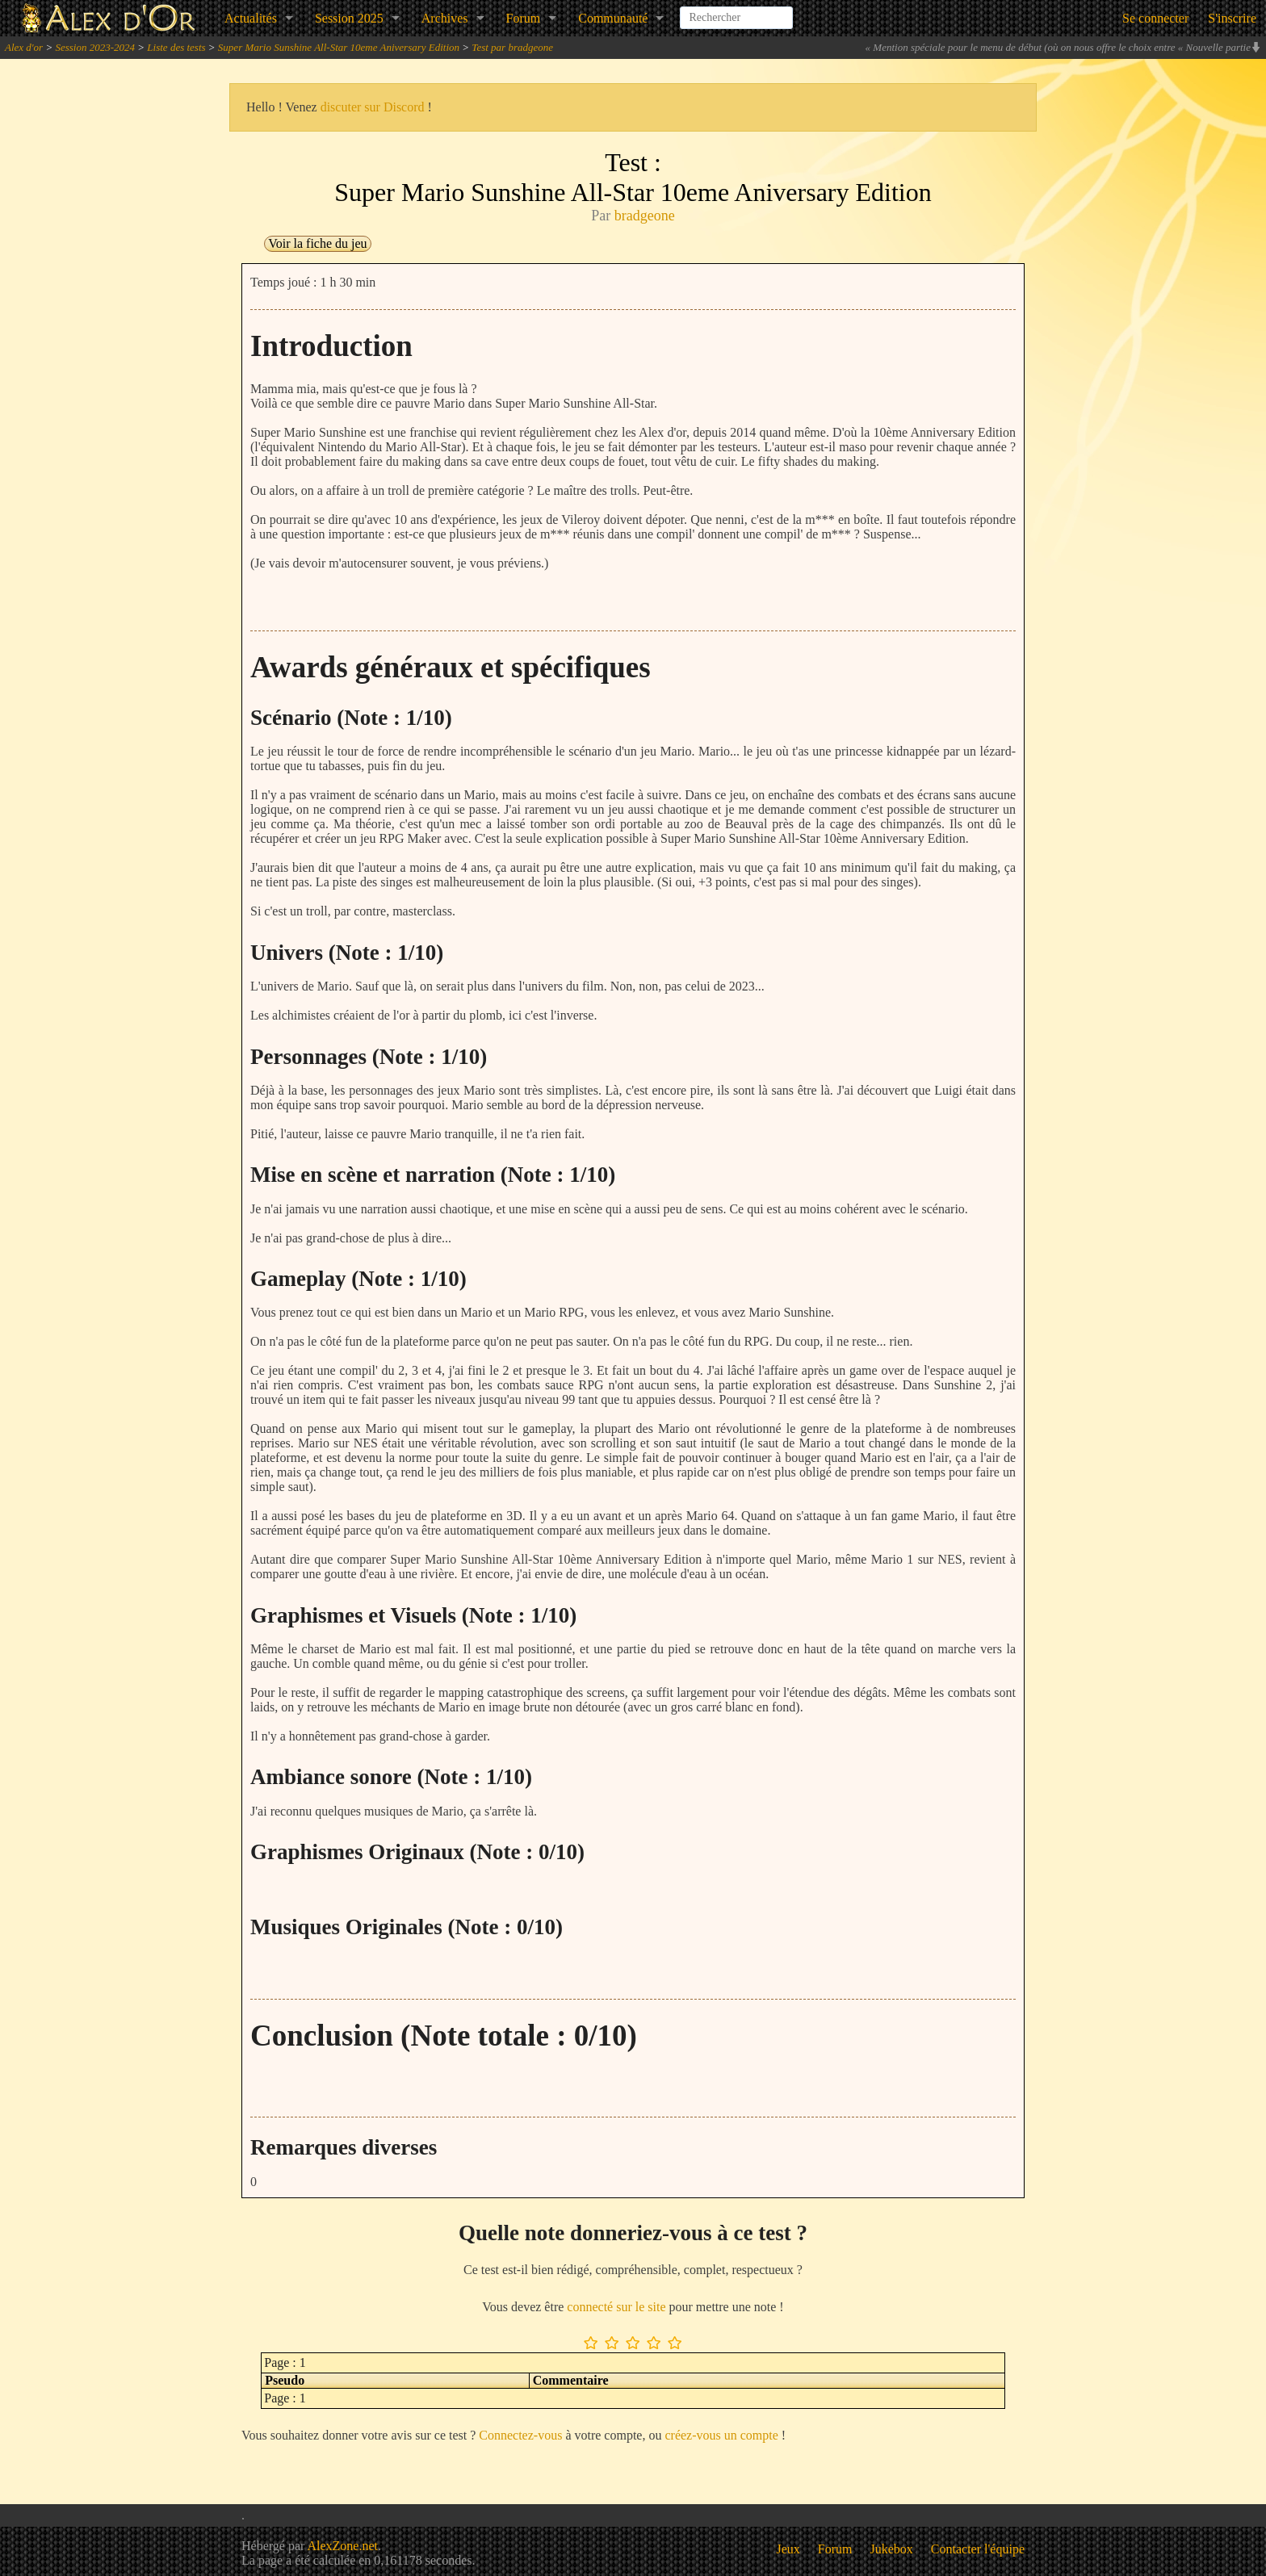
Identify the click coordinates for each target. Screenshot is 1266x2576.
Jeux (788, 2549)
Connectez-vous (520, 2435)
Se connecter (1155, 18)
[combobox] (736, 11)
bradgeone (644, 215)
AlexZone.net (342, 2546)
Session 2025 (349, 18)
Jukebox (891, 2549)
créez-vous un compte (721, 2435)
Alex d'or (24, 47)
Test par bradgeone (512, 47)
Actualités (250, 18)
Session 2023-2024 (95, 47)
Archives (444, 18)
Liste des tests (176, 47)
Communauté (613, 18)
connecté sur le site (616, 2307)
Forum (523, 18)
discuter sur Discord (373, 107)
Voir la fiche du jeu (317, 243)
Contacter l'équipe (978, 2549)
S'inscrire (1232, 18)
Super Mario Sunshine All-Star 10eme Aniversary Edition (338, 47)
